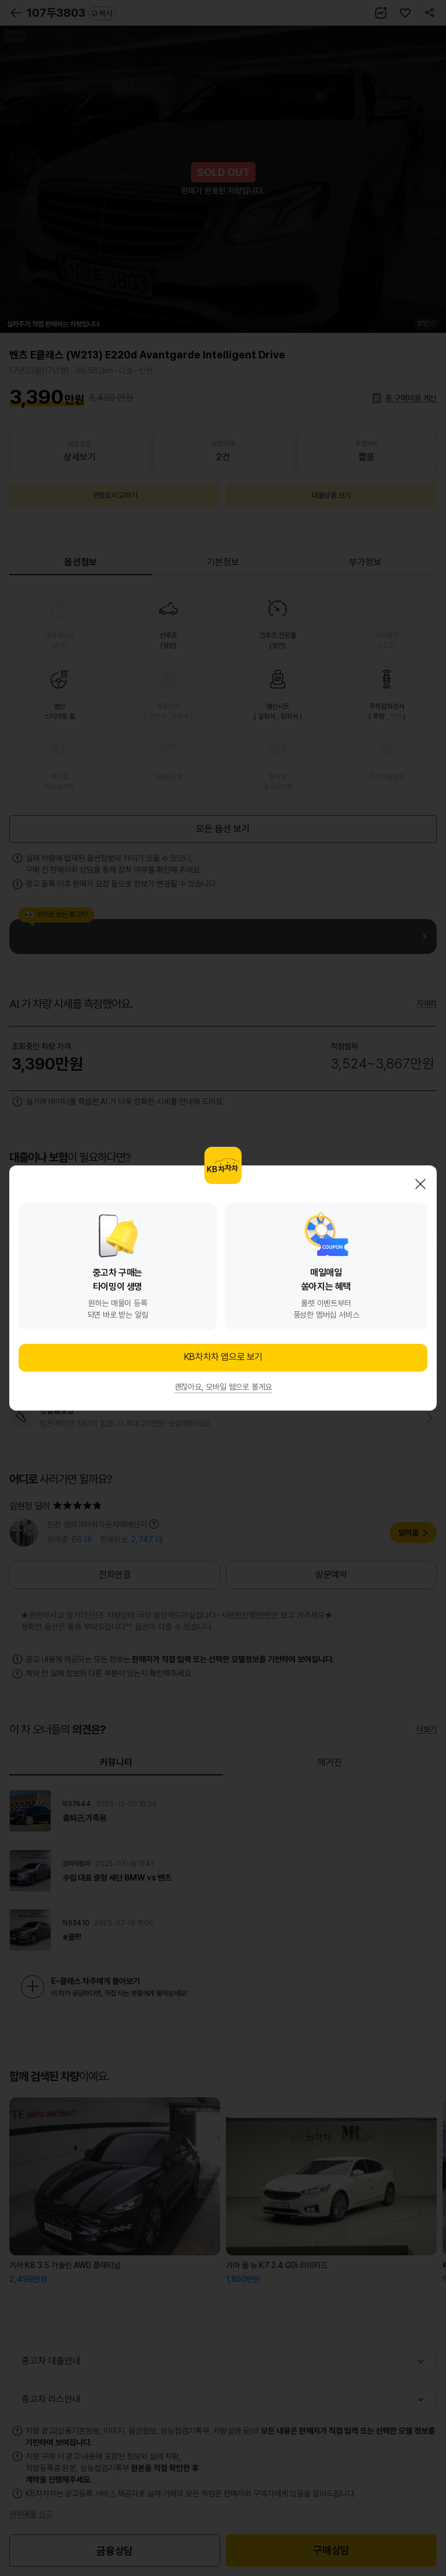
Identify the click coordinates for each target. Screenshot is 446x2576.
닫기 (420, 1184)
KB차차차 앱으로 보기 (223, 1356)
